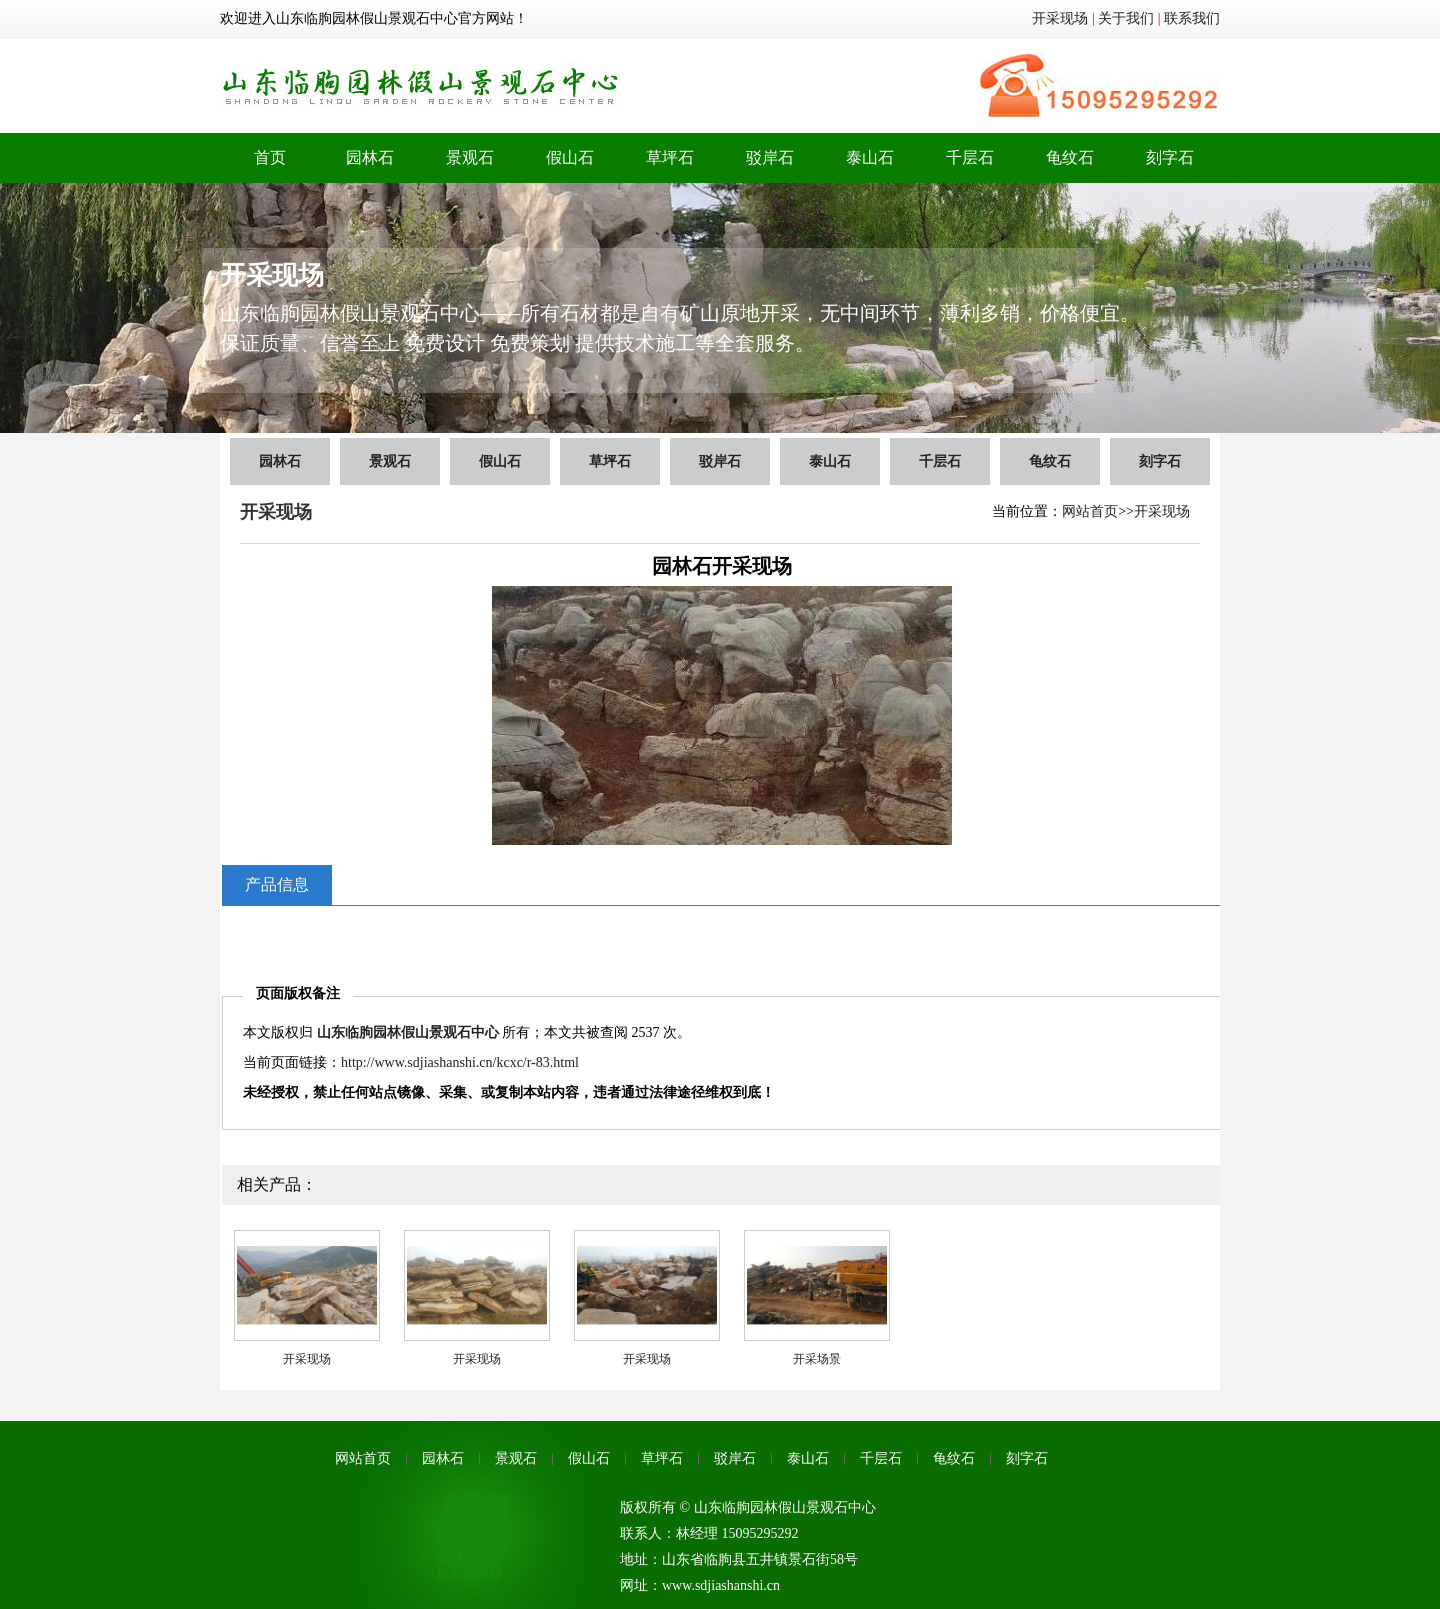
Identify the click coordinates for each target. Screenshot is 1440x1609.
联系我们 (1192, 18)
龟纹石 (1070, 157)
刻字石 (1170, 157)
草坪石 (670, 157)
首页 (270, 157)
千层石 (970, 157)
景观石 (470, 157)
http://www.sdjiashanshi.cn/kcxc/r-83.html (460, 1062)
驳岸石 (770, 157)
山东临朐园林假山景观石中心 (408, 1032)
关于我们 (1126, 18)
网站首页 (1090, 511)
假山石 (570, 157)
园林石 (370, 157)
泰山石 (870, 157)
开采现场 (1060, 18)
